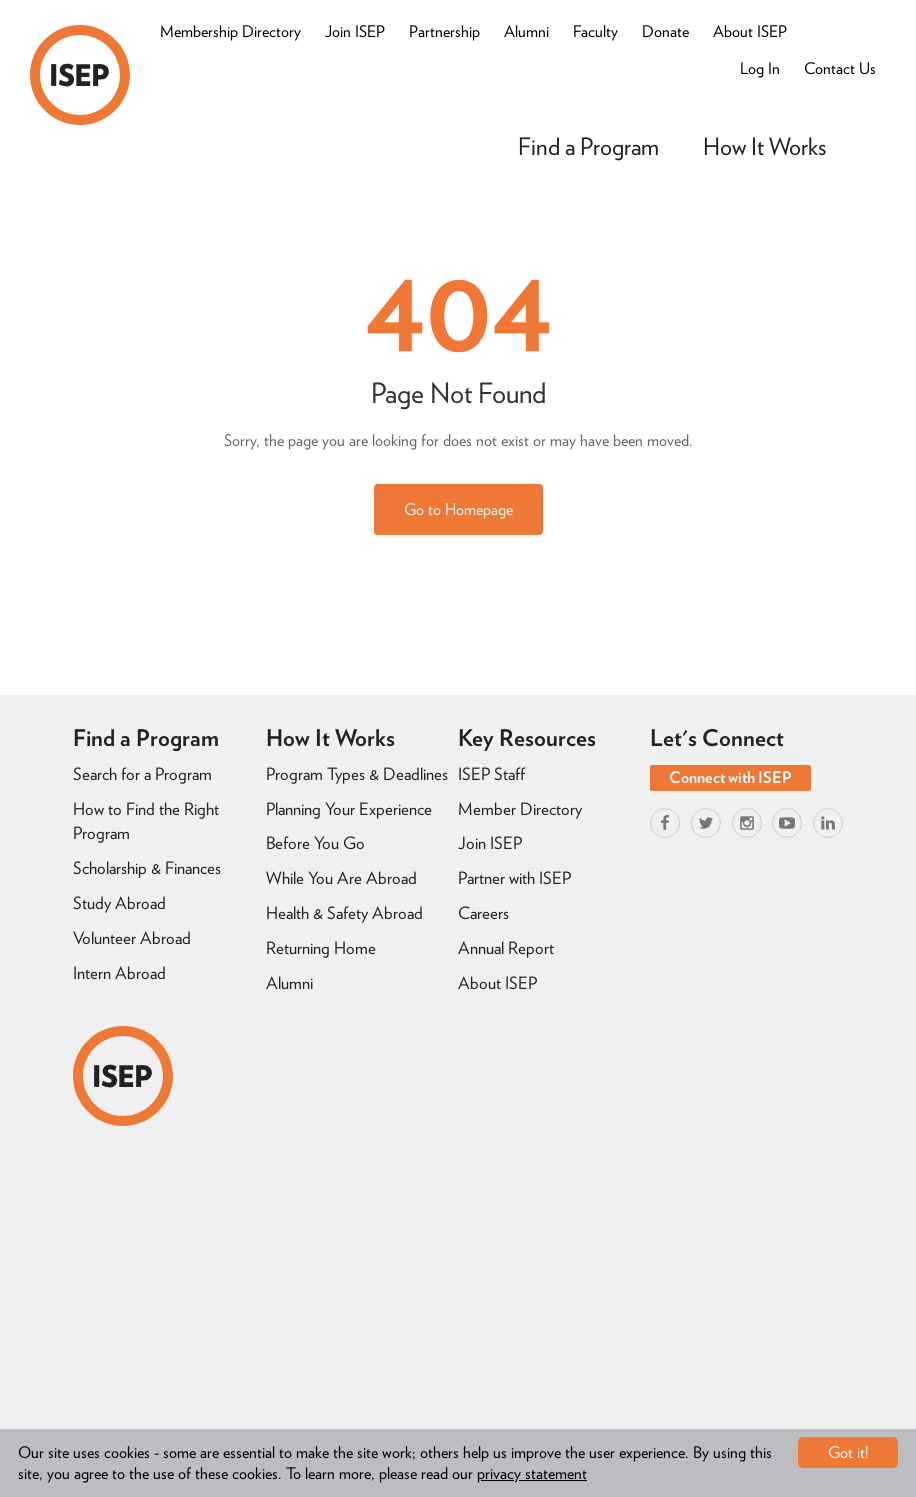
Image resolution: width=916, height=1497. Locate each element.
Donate (665, 31)
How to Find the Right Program (146, 821)
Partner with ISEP (514, 878)
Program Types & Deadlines (357, 774)
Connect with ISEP (730, 777)
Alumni (526, 31)
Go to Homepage (458, 509)
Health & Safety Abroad (344, 913)
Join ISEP (355, 31)
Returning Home (321, 948)
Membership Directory (230, 31)
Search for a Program (142, 774)
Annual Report (506, 948)
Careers (483, 913)
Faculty (595, 31)
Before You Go (315, 843)
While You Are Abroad (341, 878)
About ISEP (750, 31)
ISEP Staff (491, 774)
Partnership (444, 31)
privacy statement (532, 1473)
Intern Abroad (119, 973)
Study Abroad (119, 903)
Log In (760, 68)
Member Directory (520, 809)
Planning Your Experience (349, 809)
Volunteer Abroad (132, 938)
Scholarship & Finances (147, 868)
